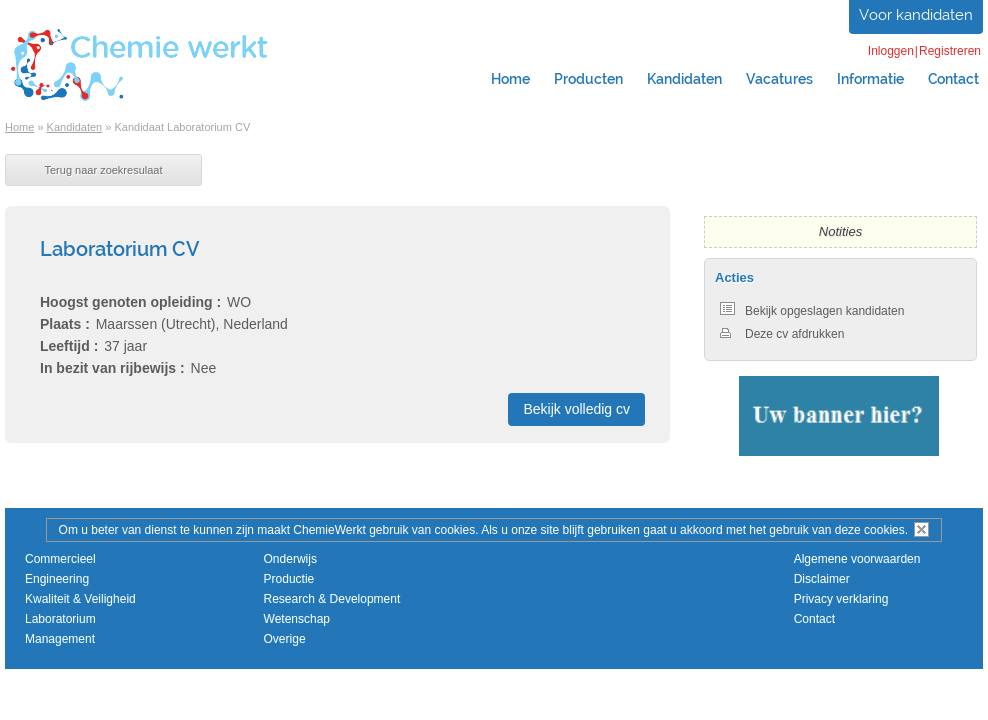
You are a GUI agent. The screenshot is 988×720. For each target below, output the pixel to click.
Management (60, 639)
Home (510, 79)
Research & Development (332, 599)
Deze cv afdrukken (782, 334)
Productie (289, 579)
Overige (285, 639)
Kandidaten (684, 79)
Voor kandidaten (916, 15)
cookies (884, 530)
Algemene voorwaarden (857, 559)
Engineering (57, 579)
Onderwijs (290, 559)
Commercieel (60, 559)
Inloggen (891, 51)
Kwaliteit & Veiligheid (80, 599)
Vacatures (779, 79)
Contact (814, 619)
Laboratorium (60, 619)
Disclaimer (822, 579)
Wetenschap (297, 619)
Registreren (950, 51)
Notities (840, 231)
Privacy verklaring (841, 599)
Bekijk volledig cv (576, 409)
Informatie (870, 79)
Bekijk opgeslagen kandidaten (812, 311)
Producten (588, 79)
